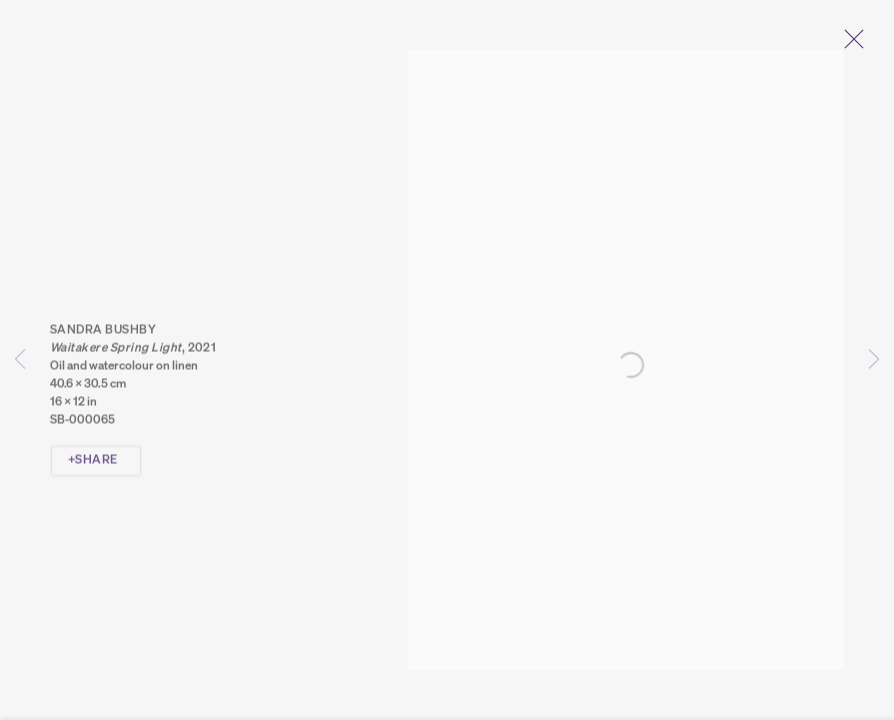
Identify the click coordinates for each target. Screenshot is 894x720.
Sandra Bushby (103, 335)
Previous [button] (20, 360)
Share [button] (96, 465)
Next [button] (874, 360)
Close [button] (858, 45)
